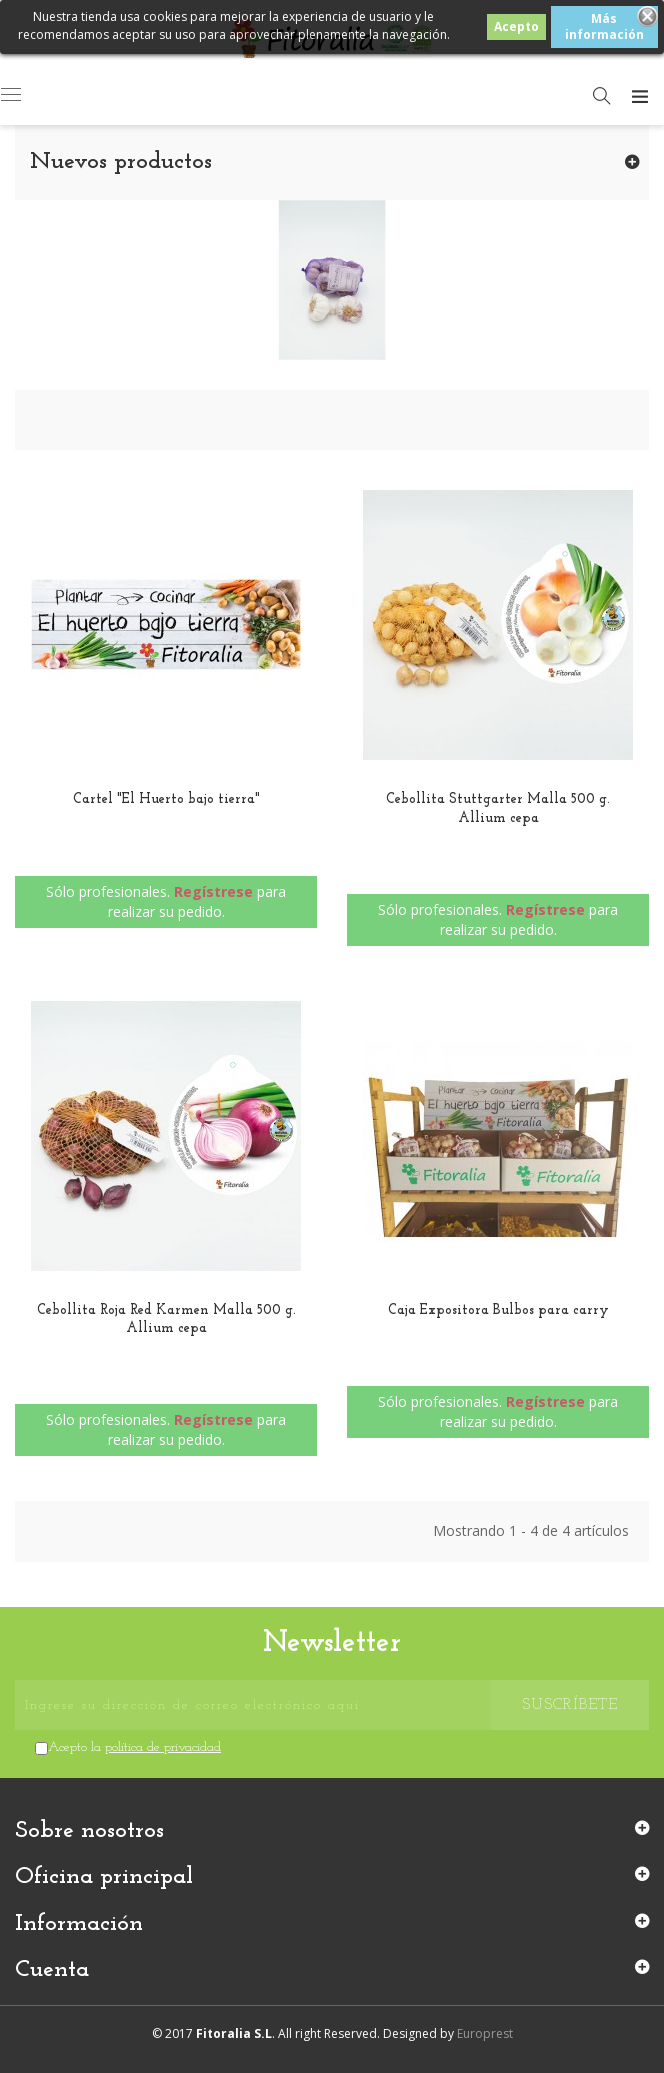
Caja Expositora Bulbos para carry (498, 1310)
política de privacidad (163, 1747)
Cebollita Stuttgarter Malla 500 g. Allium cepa (498, 808)
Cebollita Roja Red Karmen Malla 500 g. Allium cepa (166, 1319)
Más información (604, 26)
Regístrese (213, 891)
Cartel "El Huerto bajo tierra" (166, 799)
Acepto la (134, 1747)
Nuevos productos (121, 162)
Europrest (485, 2033)
